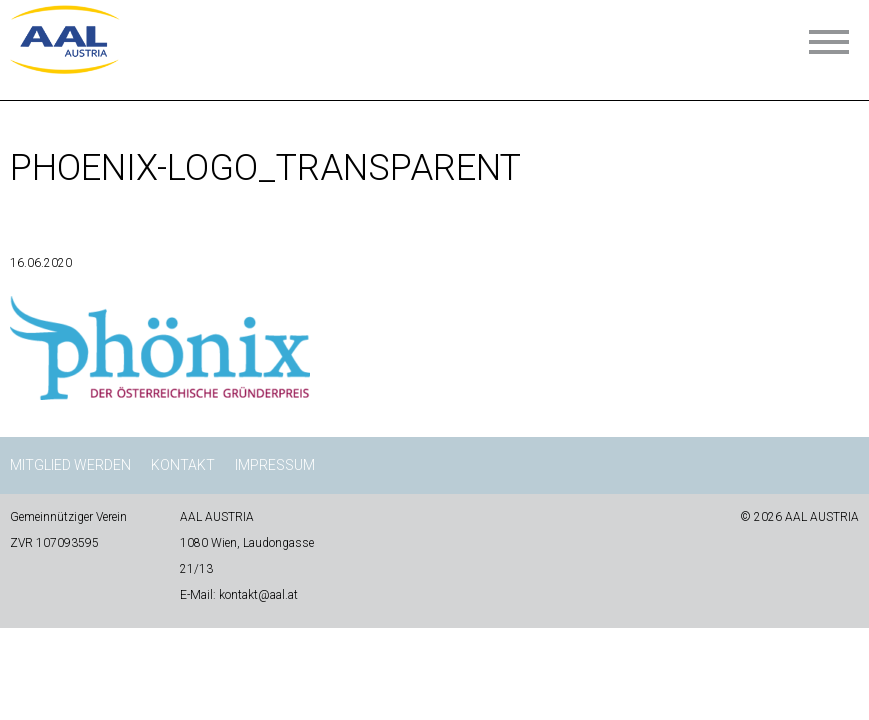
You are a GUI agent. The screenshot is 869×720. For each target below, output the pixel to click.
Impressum (275, 465)
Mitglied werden (70, 465)
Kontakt (183, 465)
